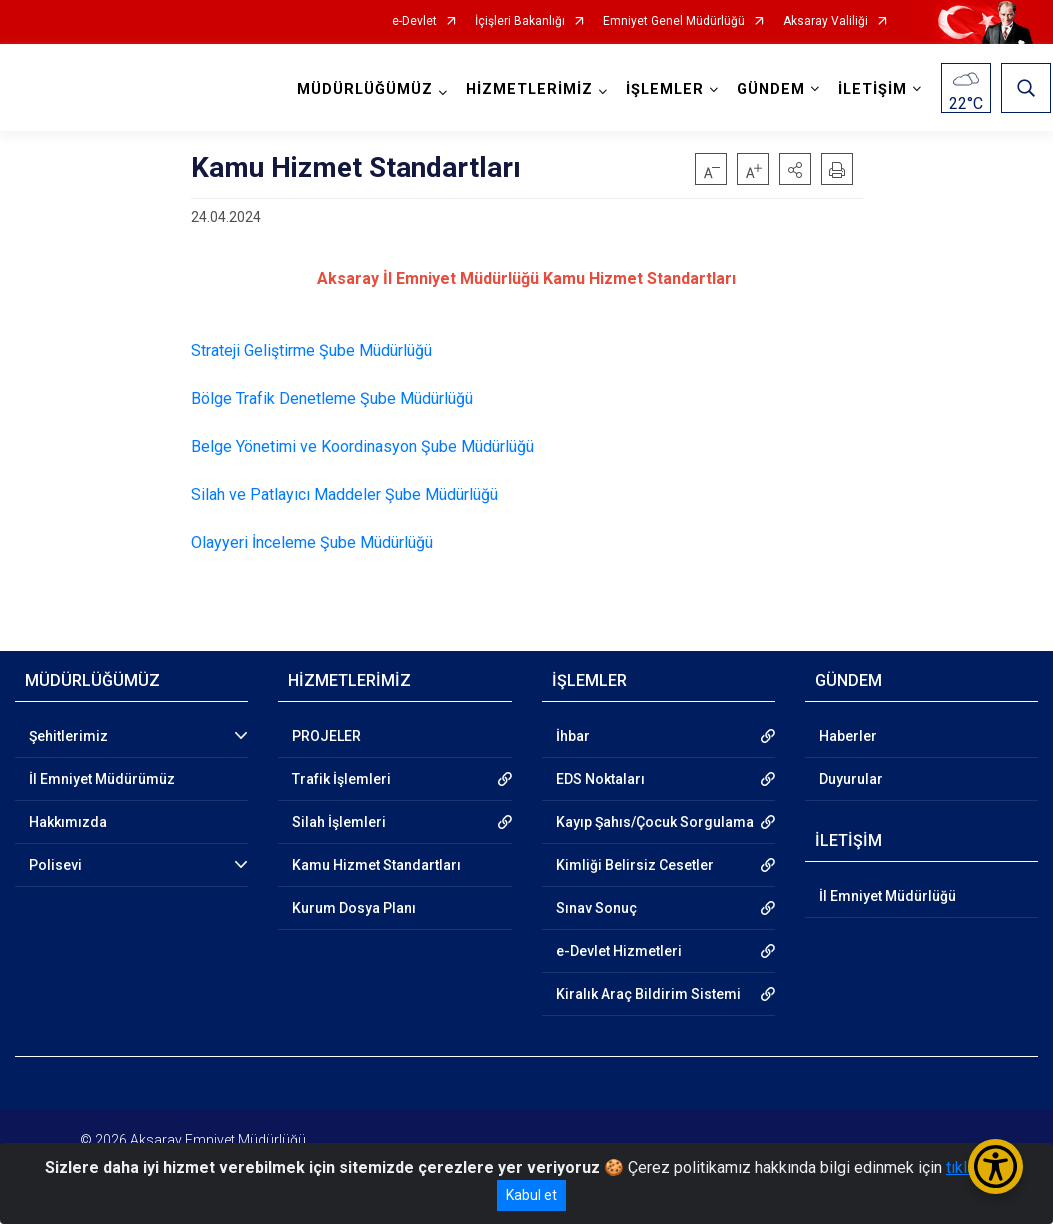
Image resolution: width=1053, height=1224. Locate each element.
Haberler (848, 736)
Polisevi (55, 865)
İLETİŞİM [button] (874, 89)
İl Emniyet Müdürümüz (102, 779)
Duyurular (851, 779)
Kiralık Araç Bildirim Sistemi (648, 994)
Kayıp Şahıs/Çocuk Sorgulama (655, 822)
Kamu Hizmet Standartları (376, 865)
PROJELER (326, 736)
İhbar (573, 736)
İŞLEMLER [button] (667, 89)
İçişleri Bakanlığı (520, 21)
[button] (795, 169)
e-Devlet (414, 21)
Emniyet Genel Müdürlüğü (674, 21)
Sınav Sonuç (596, 908)
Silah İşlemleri (339, 822)
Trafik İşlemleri (341, 779)
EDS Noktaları (600, 779)
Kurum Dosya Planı (354, 908)
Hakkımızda (68, 822)
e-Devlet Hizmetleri (619, 951)
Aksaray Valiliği (825, 21)
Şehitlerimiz (68, 736)
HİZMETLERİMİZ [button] (531, 89)
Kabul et (531, 1195)
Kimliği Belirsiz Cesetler (635, 865)
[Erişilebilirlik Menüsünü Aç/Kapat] (995, 1166)
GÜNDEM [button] (773, 89)
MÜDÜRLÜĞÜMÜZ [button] (367, 89)
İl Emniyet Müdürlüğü (887, 896)
